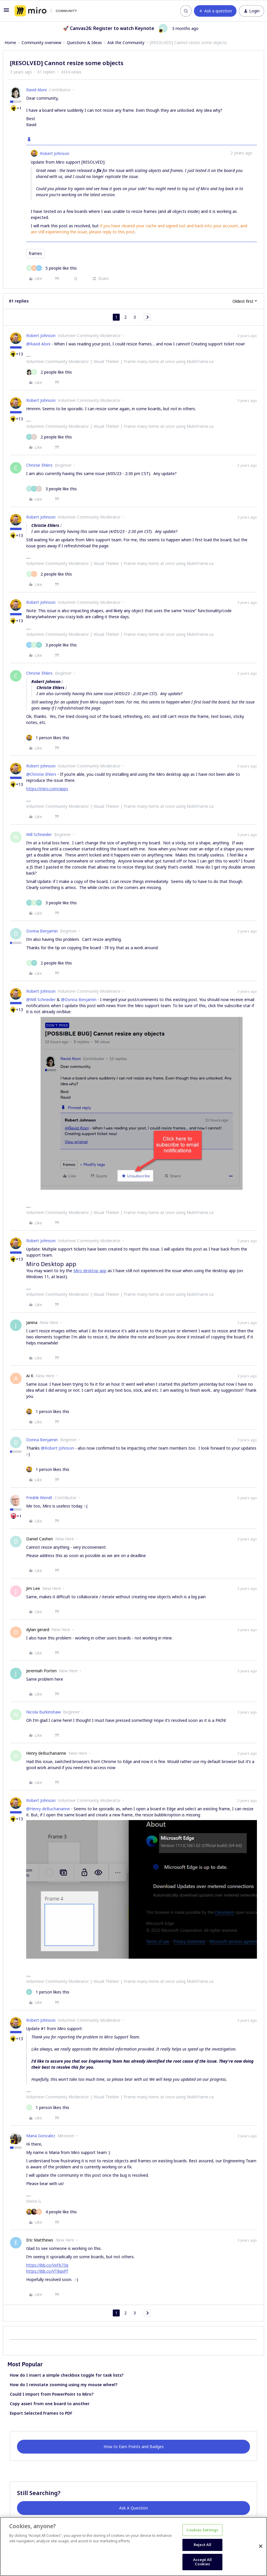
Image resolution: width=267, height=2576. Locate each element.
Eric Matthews (39, 2240)
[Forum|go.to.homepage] (45, 11)
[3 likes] (51, 489)
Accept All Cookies (202, 2562)
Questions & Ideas (84, 42)
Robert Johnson (54, 153)
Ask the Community (125, 42)
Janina (31, 1322)
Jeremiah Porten (41, 1670)
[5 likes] (51, 268)
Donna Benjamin (42, 931)
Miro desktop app (89, 1270)
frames (35, 253)
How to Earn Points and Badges (134, 2446)
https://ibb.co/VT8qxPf (47, 2271)
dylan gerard (37, 1629)
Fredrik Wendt (39, 1497)
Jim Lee (33, 1588)
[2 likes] (49, 372)
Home (10, 42)
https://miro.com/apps (47, 788)
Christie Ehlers (39, 465)
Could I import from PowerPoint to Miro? (52, 2394)
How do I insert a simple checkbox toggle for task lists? (66, 2375)
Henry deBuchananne (46, 1753)
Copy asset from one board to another (49, 2403)
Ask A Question (133, 2508)
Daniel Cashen (39, 1539)
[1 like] (47, 738)
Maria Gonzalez (40, 2135)
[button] (6, 12)
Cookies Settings (202, 2530)
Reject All (202, 2544)
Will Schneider (39, 834)
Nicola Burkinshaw (43, 1712)
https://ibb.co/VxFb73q (47, 2265)
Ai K (29, 1375)
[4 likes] (51, 2212)
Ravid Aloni (36, 89)
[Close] (260, 2546)
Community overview (41, 42)
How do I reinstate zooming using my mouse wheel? (63, 2384)
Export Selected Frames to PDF (41, 2413)
